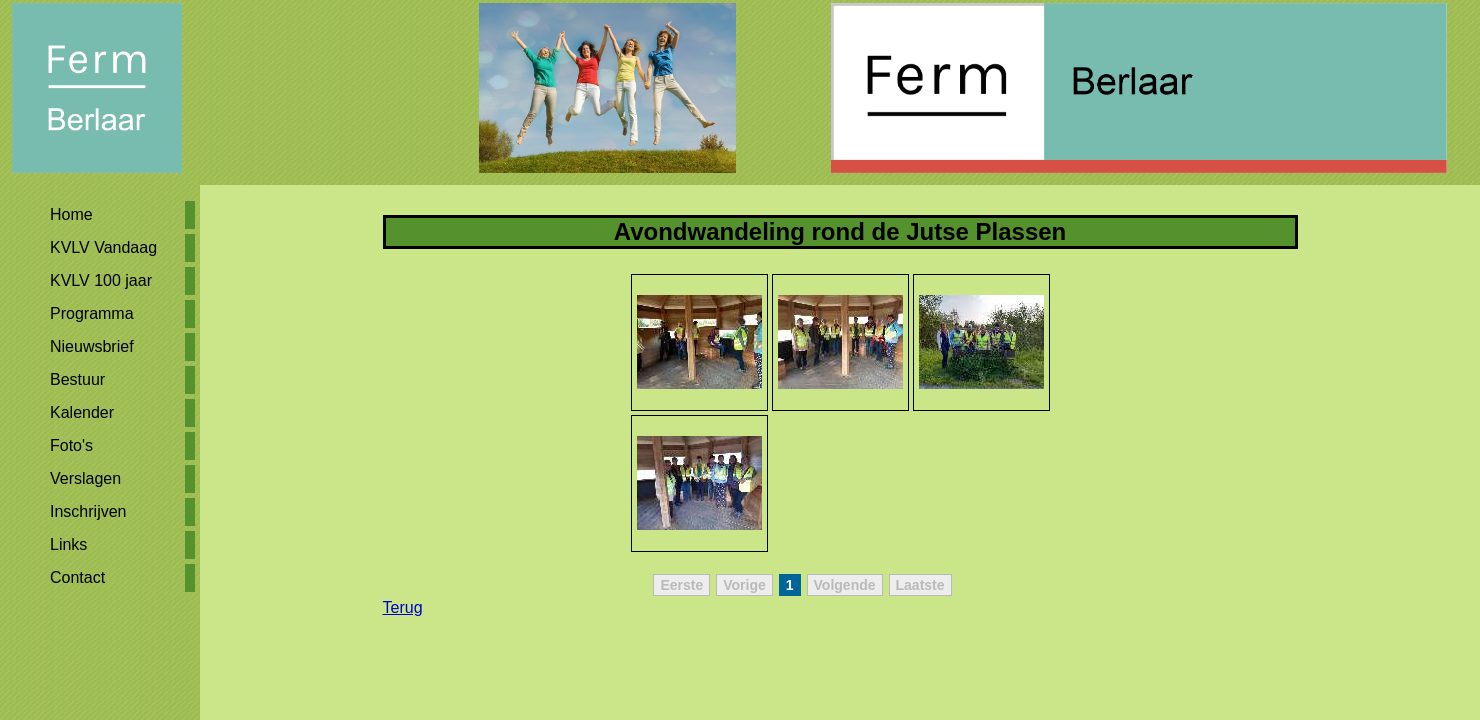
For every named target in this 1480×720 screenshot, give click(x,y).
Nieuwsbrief (92, 346)
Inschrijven (88, 511)
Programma (92, 313)
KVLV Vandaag (103, 247)
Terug (403, 607)
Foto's (71, 445)
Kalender (82, 412)
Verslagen (85, 478)
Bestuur (77, 379)
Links (68, 544)
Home (71, 214)
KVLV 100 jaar (101, 280)
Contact (77, 577)
